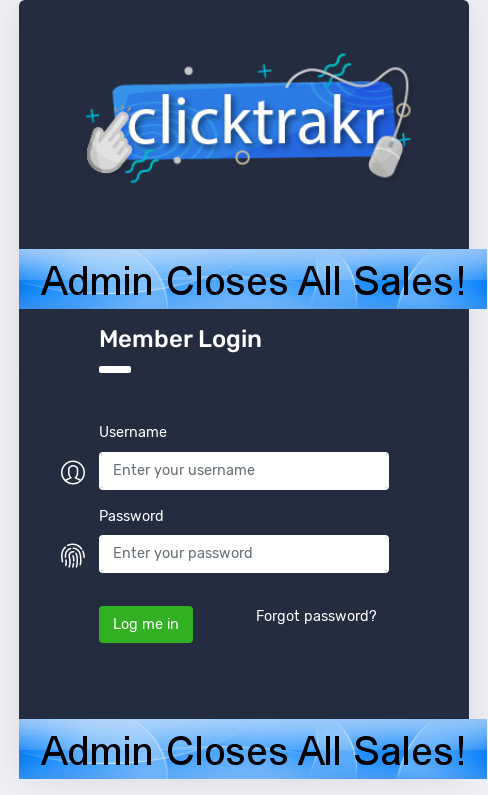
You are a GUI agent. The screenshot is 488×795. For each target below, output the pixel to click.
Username (133, 432)
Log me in (146, 624)
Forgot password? (316, 616)
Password (131, 516)
